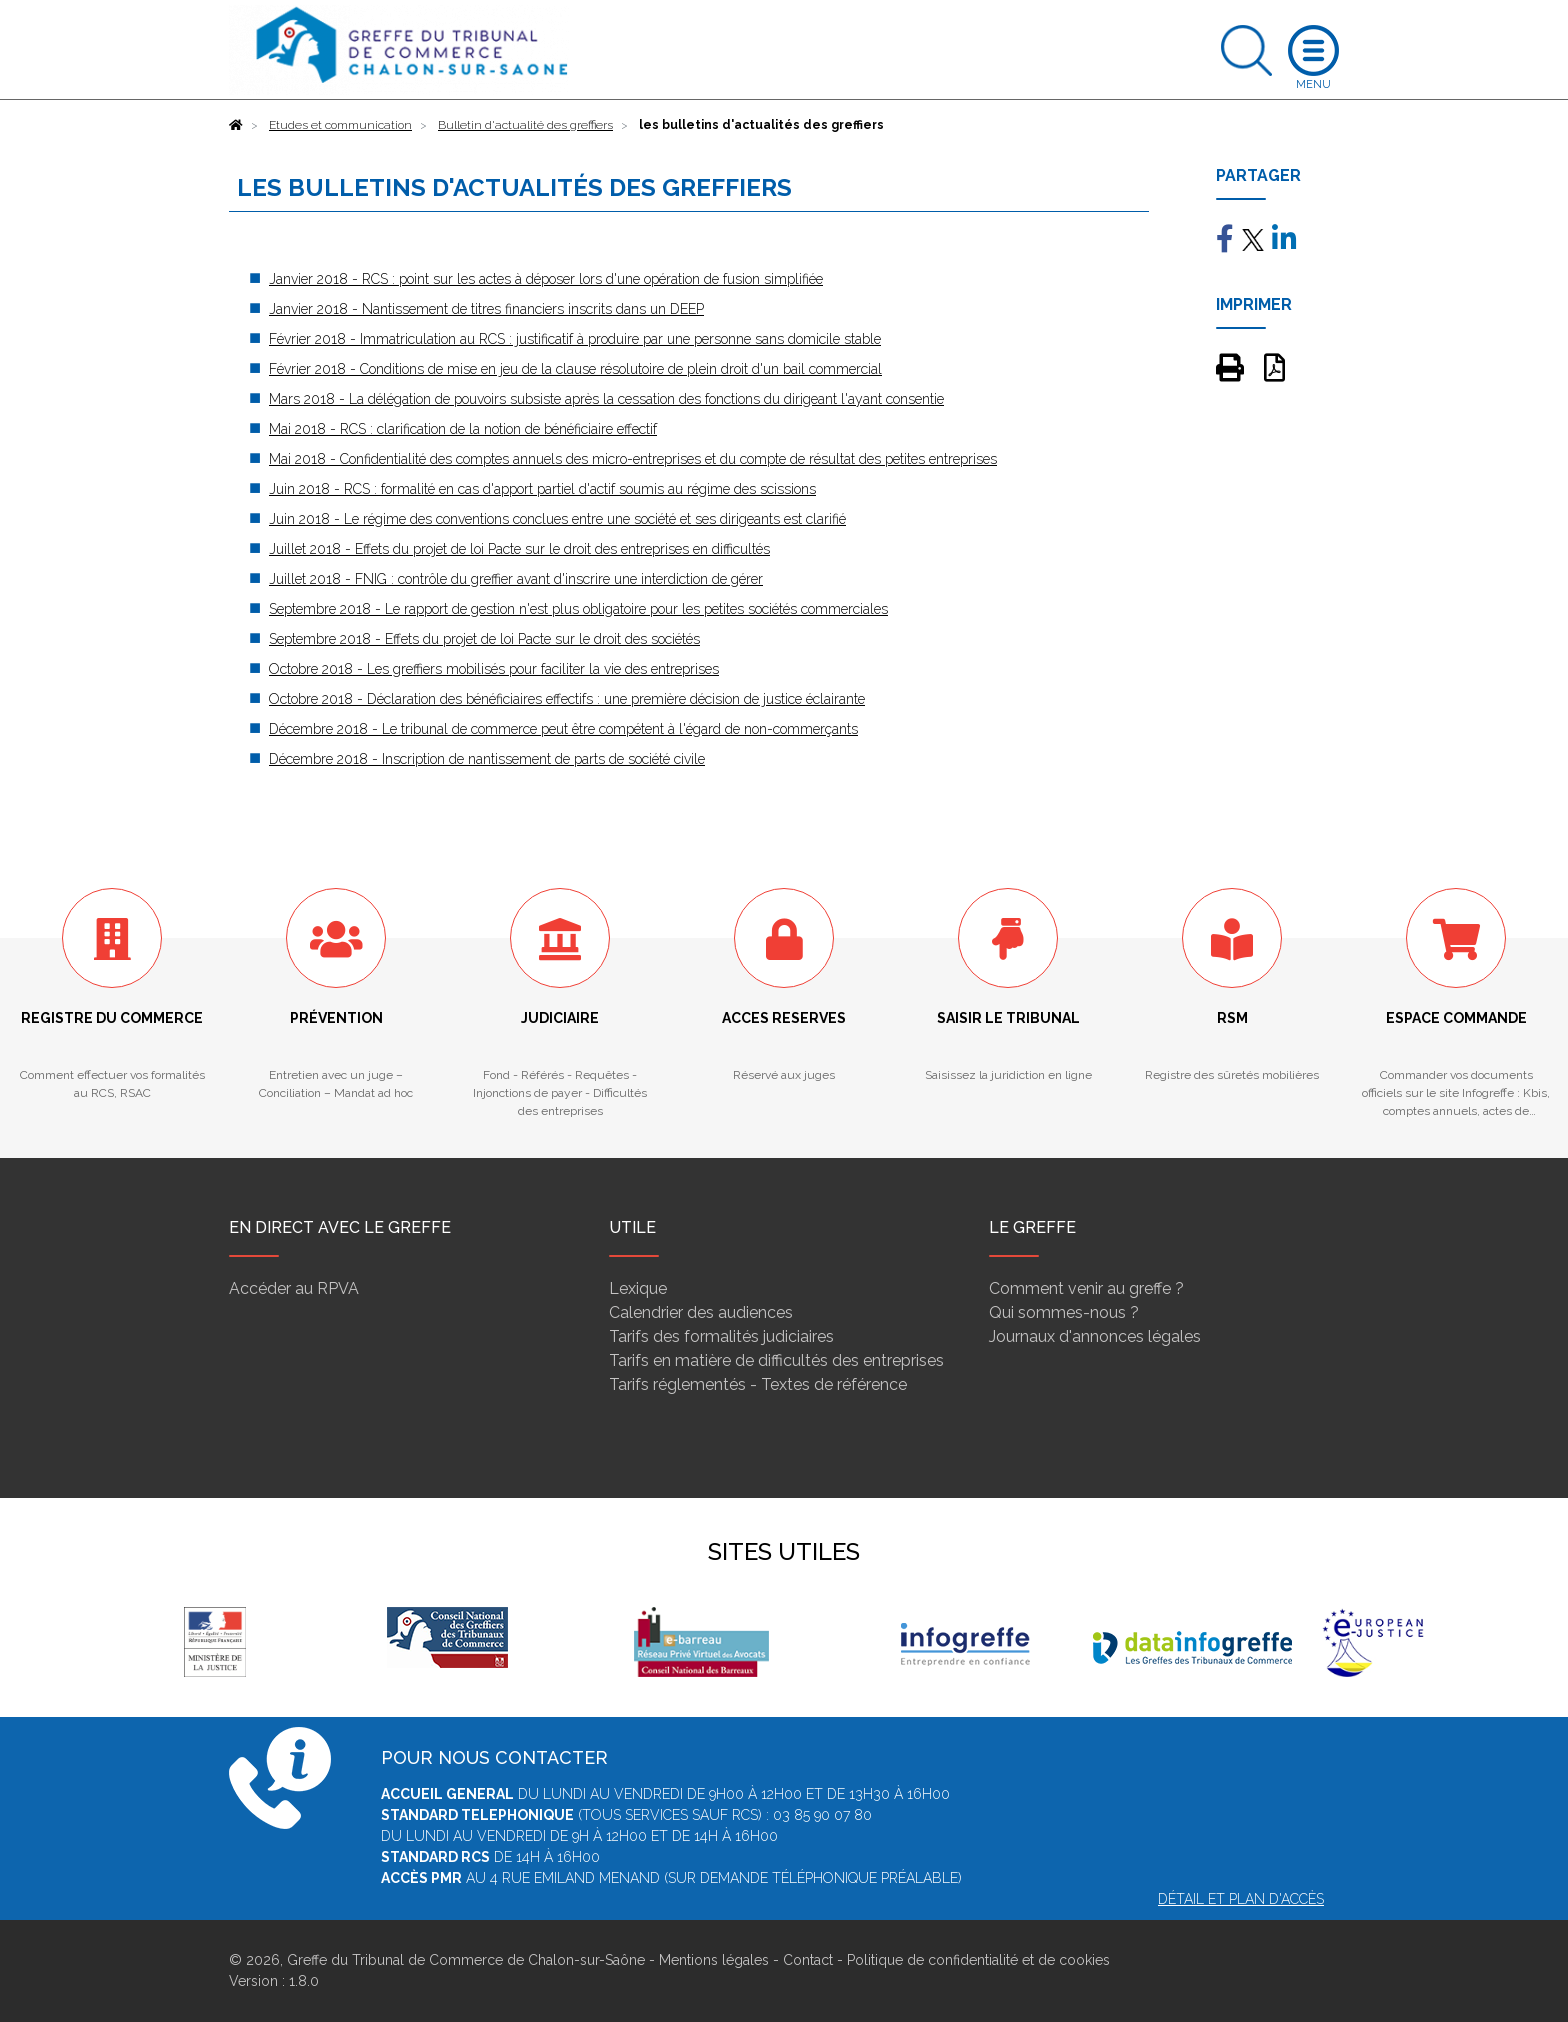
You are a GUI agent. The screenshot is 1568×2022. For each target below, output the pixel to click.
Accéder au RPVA (294, 1288)
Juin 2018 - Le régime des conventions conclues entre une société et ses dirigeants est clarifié (557, 519)
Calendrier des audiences (701, 1312)
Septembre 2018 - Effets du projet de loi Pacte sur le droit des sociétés (484, 639)
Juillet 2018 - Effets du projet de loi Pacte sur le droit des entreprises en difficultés (519, 549)
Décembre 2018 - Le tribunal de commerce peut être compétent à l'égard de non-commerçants (563, 729)
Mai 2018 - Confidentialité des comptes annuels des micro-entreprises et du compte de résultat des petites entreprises (633, 459)
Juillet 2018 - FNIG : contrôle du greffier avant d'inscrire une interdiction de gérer (516, 579)
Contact (808, 1960)
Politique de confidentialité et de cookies (978, 1960)
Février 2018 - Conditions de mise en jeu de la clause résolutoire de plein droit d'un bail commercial (575, 369)
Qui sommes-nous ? (1064, 1312)
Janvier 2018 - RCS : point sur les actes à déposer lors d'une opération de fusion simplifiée (546, 279)
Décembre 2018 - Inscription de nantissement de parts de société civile (487, 759)
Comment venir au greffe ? (1086, 1288)
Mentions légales (714, 1960)
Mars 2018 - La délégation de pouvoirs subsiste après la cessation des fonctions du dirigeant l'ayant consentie (606, 399)
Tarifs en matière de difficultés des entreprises (776, 1360)
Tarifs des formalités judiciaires (721, 1336)
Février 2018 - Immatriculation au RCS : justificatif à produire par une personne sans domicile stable (575, 339)
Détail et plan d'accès (1241, 1899)
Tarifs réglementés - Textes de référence (758, 1384)
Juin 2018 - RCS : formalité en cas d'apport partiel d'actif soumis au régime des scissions (542, 489)
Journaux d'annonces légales (1095, 1336)
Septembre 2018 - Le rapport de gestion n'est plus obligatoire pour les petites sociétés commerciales (578, 609)
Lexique (638, 1288)
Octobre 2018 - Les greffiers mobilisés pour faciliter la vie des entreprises (494, 669)
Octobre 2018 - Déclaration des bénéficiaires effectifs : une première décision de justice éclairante (567, 699)
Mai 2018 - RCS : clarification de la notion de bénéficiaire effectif (463, 429)
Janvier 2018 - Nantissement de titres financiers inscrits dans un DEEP (486, 309)
